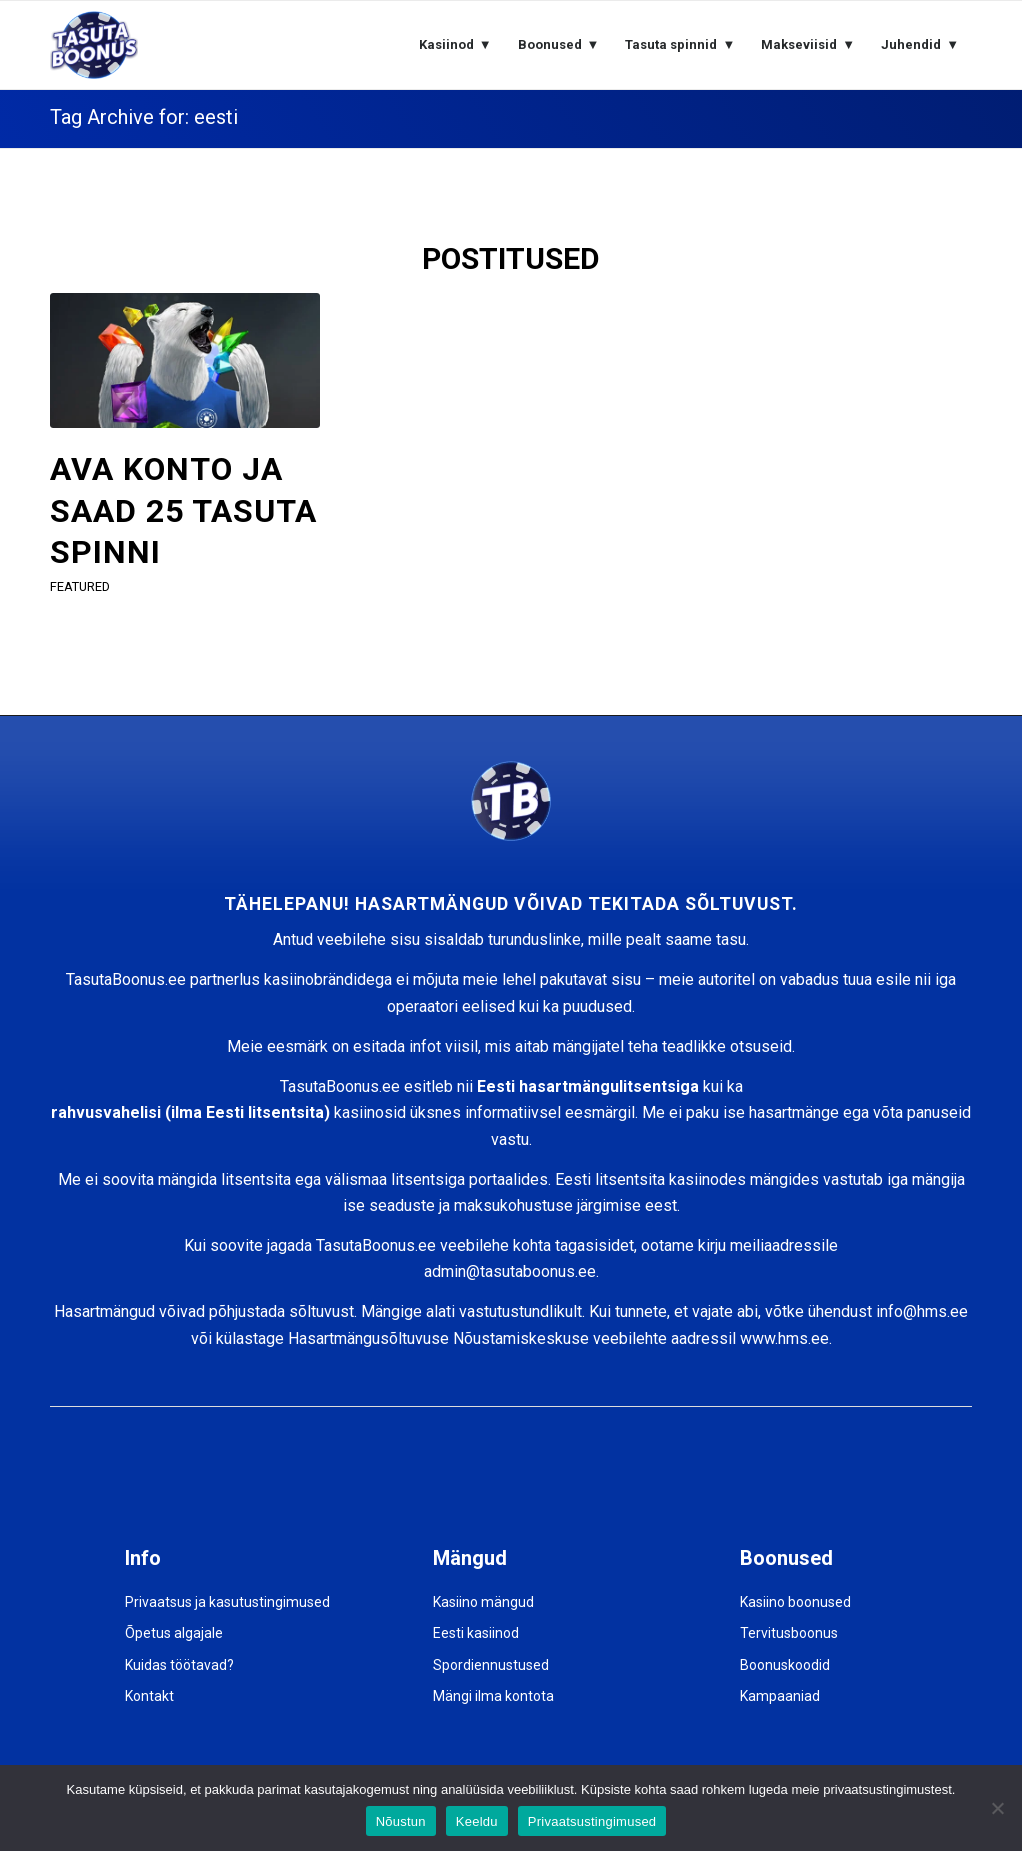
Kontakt (149, 1696)
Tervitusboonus (789, 1633)
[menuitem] (455, 45)
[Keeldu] (997, 1808)
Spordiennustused (491, 1665)
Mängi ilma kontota (493, 1696)
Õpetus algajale (174, 1633)
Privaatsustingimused (592, 1821)
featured (80, 586)
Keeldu (477, 1821)
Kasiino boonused (795, 1602)
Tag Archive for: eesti (144, 117)
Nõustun (401, 1821)
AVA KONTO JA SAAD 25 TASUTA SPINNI (183, 510)
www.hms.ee (784, 1338)
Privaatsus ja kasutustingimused (227, 1602)
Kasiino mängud (483, 1602)
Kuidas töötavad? (179, 1665)
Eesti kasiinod (476, 1633)
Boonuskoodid (785, 1665)
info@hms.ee (922, 1311)
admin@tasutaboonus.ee (510, 1271)
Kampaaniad (780, 1696)
